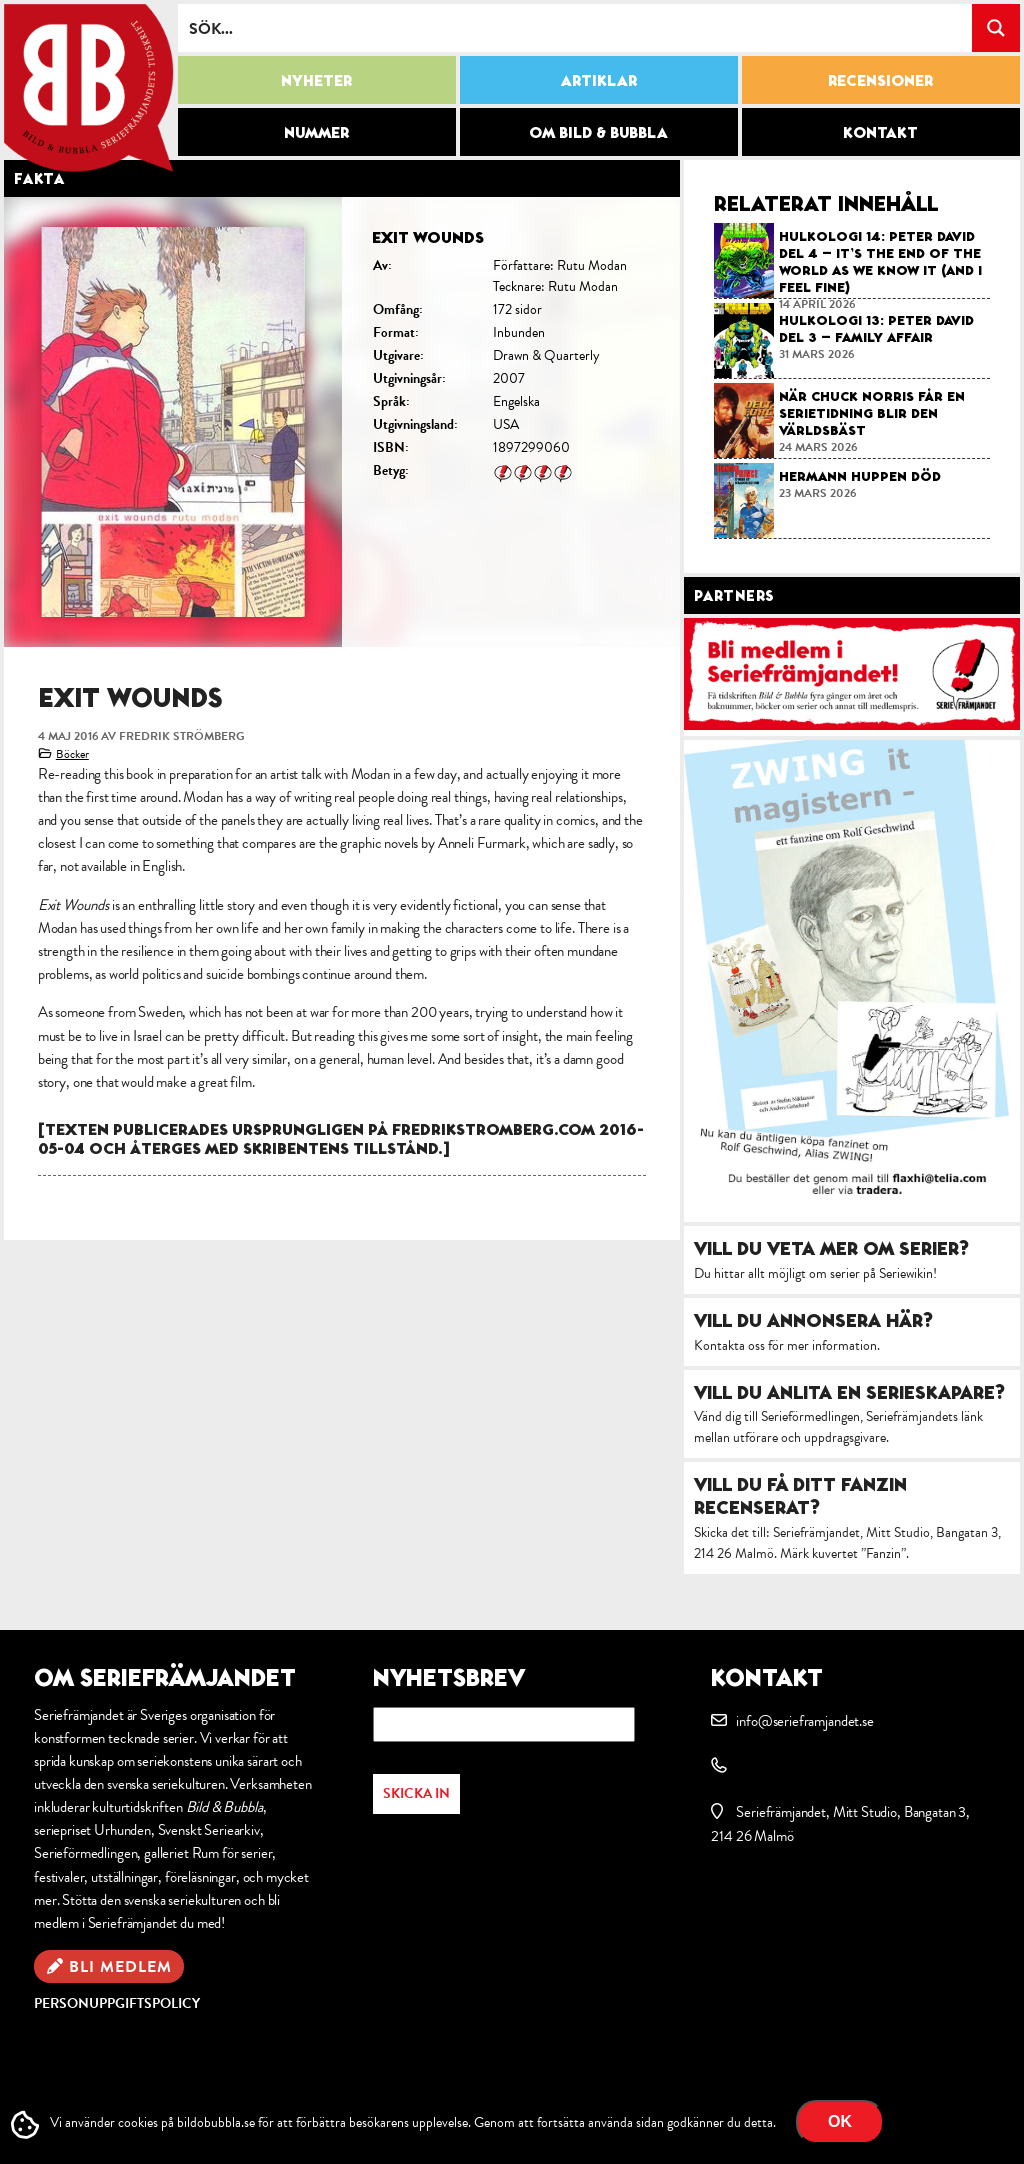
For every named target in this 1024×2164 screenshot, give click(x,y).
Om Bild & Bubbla (598, 132)
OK (840, 2121)
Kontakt (880, 132)
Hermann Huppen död (860, 476)
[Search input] (576, 28)
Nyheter (316, 80)
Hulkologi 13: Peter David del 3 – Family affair (876, 328)
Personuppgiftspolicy (117, 2003)
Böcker (72, 754)
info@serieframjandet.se (804, 1721)
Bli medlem (120, 1967)
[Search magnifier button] (996, 28)
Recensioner (880, 80)
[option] (342, 422)
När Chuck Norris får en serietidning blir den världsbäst (872, 413)
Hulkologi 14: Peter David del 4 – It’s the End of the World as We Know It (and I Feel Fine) (880, 261)
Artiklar (599, 80)
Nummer (316, 132)
